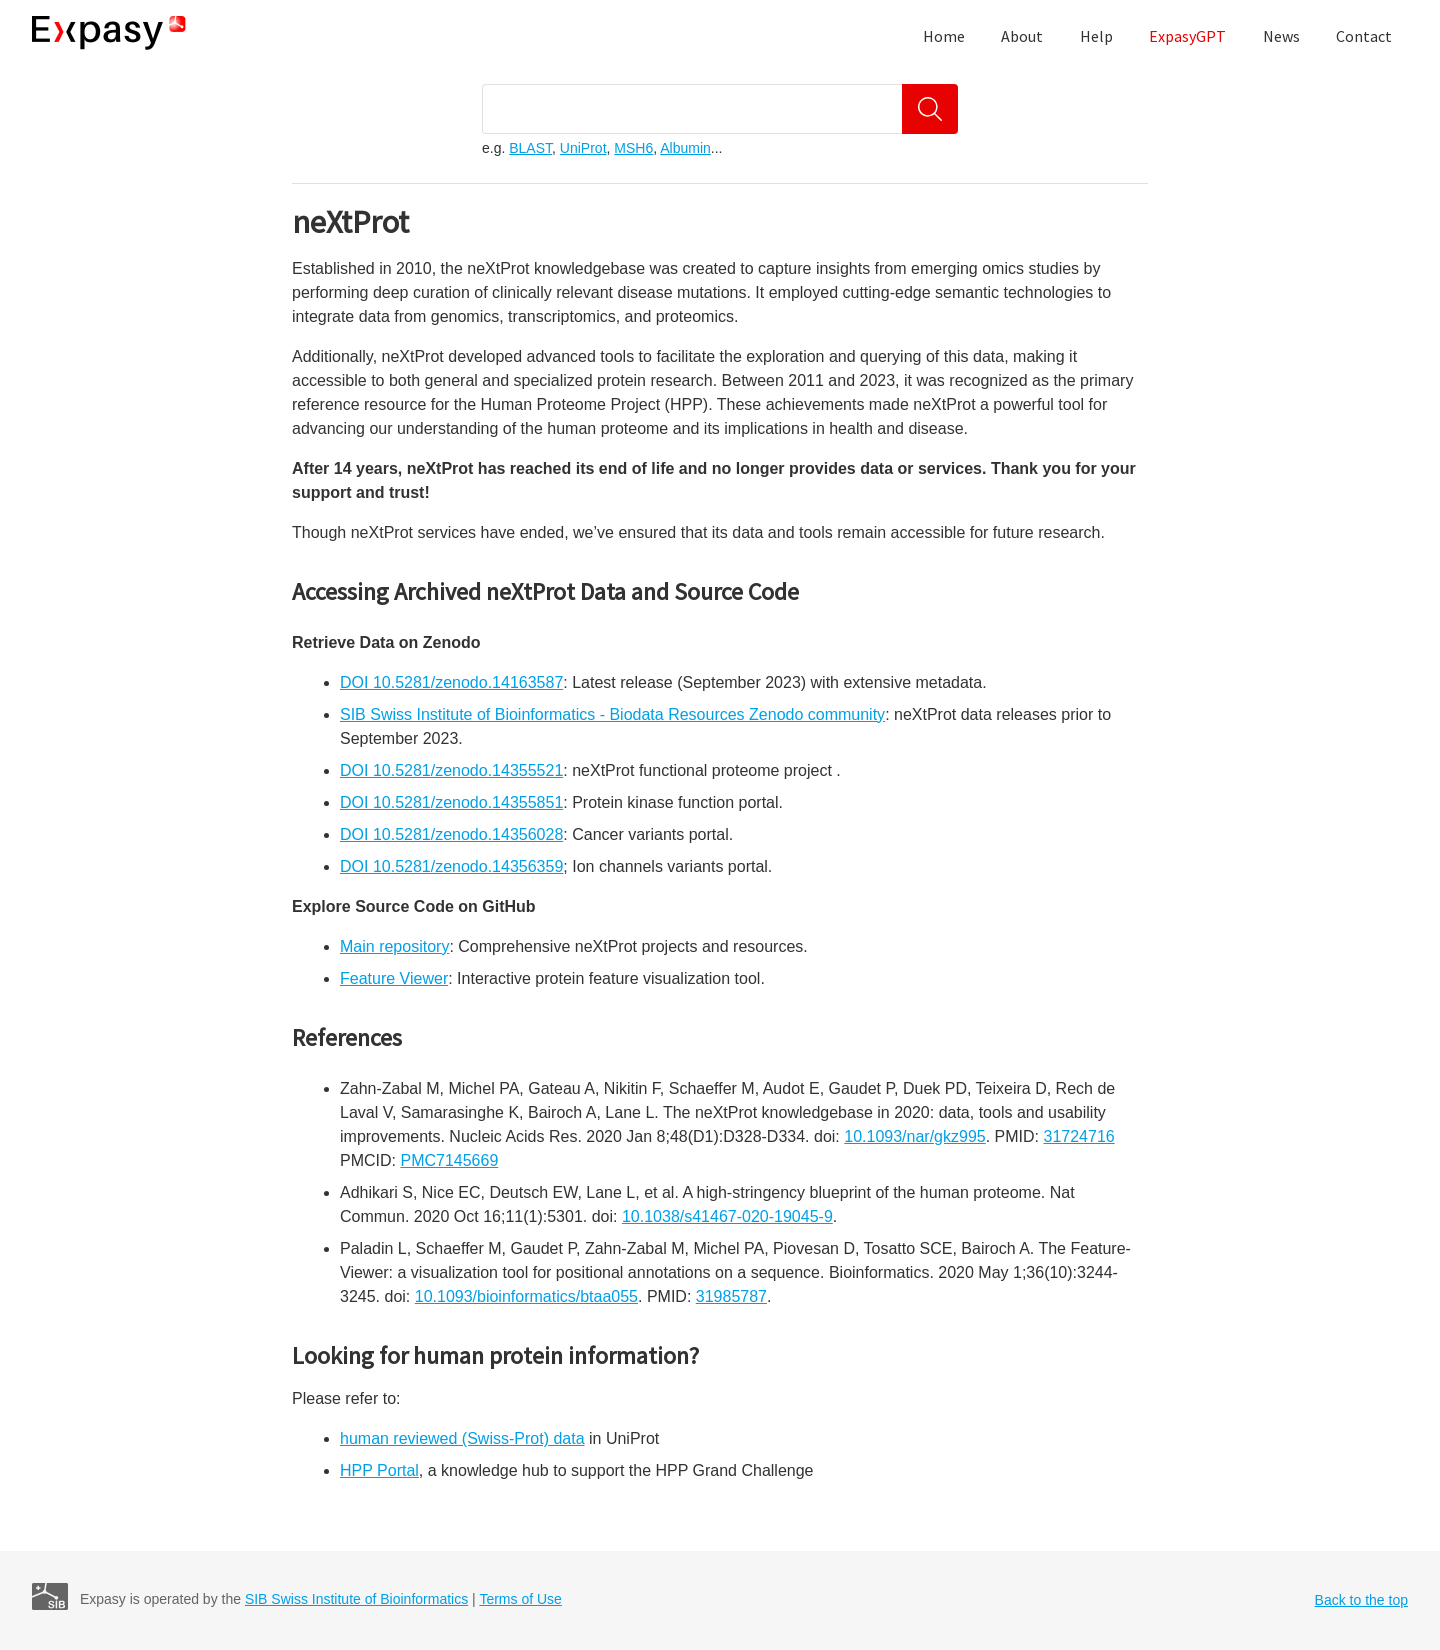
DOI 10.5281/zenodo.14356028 (451, 834)
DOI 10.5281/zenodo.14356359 (451, 866)
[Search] (930, 109)
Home (944, 36)
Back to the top (1361, 1600)
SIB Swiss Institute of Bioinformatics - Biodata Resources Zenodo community (612, 714)
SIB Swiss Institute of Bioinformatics (356, 1599)
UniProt (583, 148)
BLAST (530, 148)
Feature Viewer (394, 978)
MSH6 (633, 148)
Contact (1364, 36)
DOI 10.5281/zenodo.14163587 (451, 682)
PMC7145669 (449, 1160)
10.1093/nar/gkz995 (914, 1136)
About (1022, 36)
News (1281, 36)
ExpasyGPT (1187, 36)
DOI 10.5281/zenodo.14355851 (451, 802)
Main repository (394, 946)
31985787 (731, 1296)
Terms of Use (520, 1599)
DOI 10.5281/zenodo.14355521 (451, 770)
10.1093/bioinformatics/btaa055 (526, 1296)
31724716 (1078, 1136)
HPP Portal (379, 1470)
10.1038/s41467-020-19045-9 (727, 1216)
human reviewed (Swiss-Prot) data (462, 1438)
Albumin (685, 148)
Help (1096, 36)
